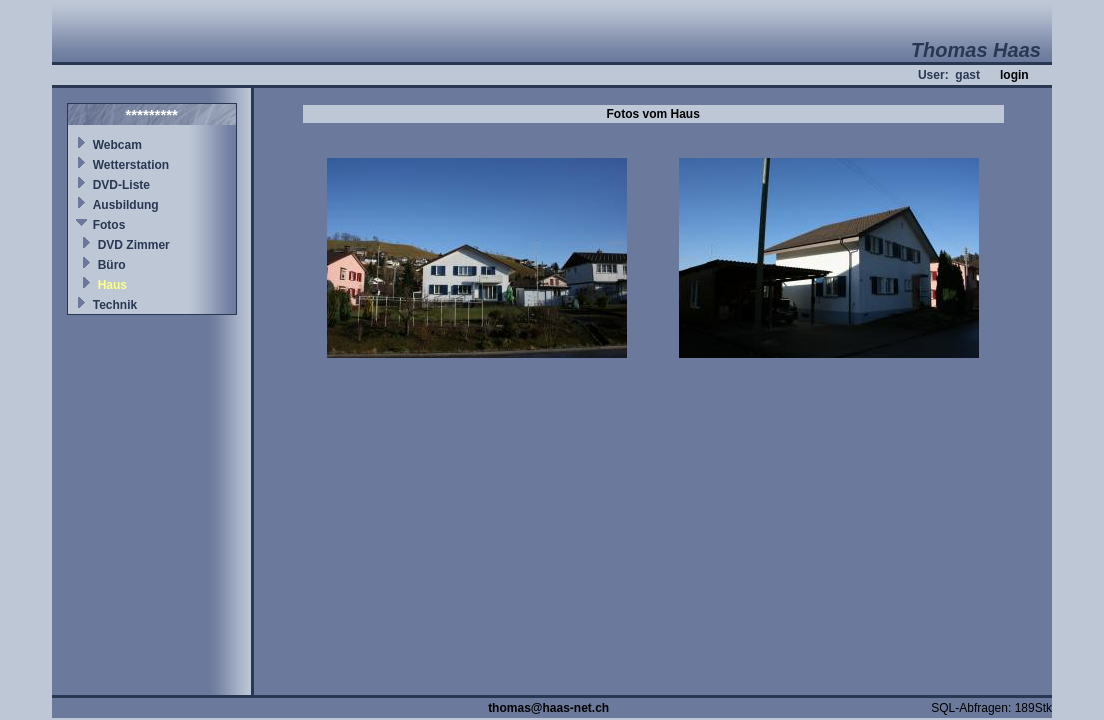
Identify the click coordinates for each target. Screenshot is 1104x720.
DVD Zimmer (134, 245)
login (1014, 75)
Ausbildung (126, 205)
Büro (112, 265)
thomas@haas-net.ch (548, 708)
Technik (115, 305)
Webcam (117, 145)
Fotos (109, 225)
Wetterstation (131, 165)
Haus (112, 285)
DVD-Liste (121, 185)
